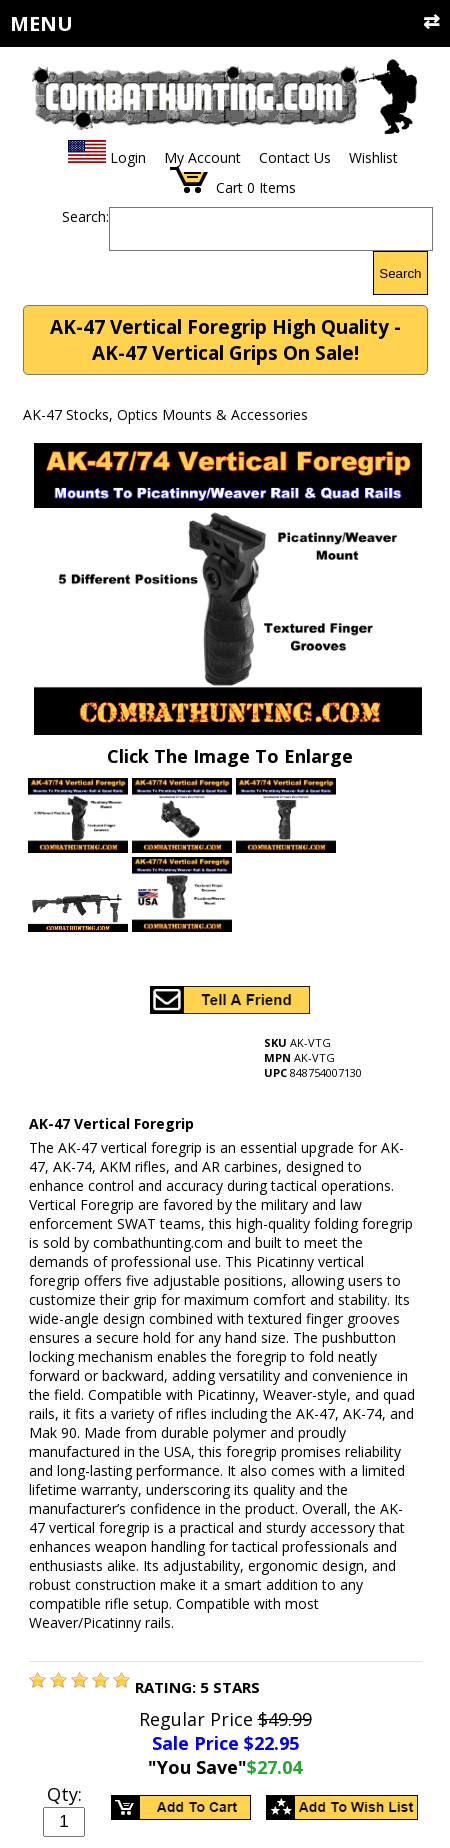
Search (400, 273)
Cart (229, 187)
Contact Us (295, 157)
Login (128, 157)
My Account (202, 157)
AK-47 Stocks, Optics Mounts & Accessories (165, 414)
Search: (85, 216)
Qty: (64, 1794)
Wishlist (373, 157)
